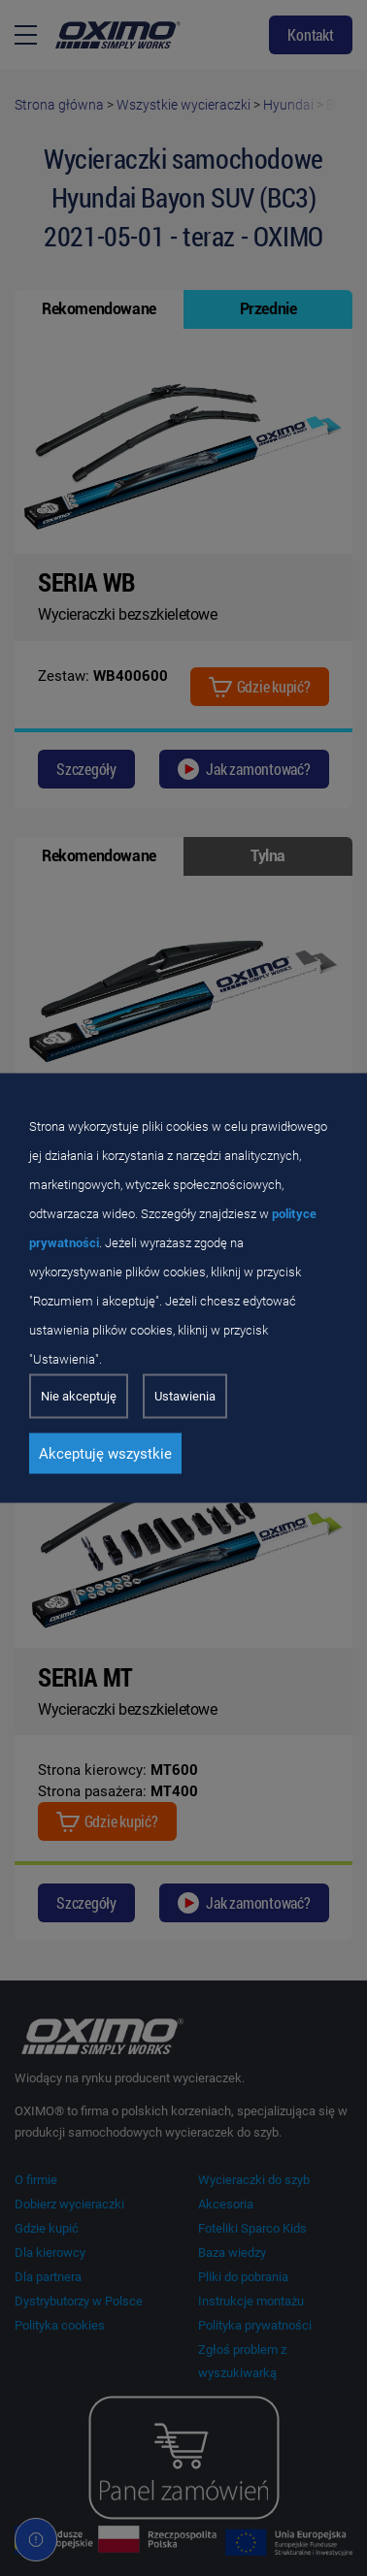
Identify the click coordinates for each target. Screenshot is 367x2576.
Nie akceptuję (79, 1396)
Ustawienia (185, 1396)
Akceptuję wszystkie (105, 1454)
